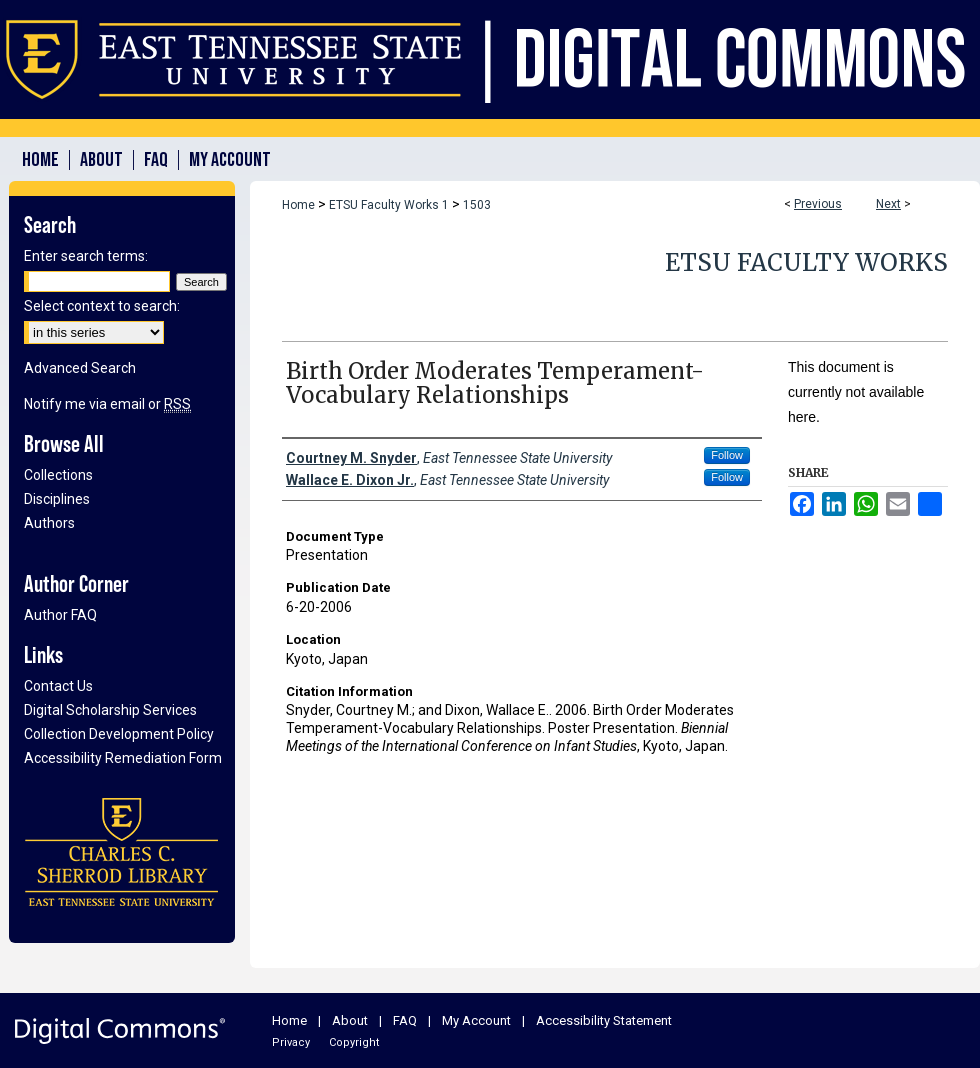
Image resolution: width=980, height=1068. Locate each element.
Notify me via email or (107, 404)
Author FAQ (60, 615)
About (350, 1020)
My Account (476, 1020)
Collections (58, 475)
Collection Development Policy (119, 734)
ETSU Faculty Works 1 (389, 205)
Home (298, 205)
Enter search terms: (86, 256)
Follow (727, 455)
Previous (818, 204)
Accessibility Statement (604, 1020)
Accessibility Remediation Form (123, 758)
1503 (477, 205)
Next (888, 204)
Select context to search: (102, 306)
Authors (49, 523)
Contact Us (58, 686)
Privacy (291, 1042)
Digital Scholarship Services (110, 710)
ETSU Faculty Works (806, 262)
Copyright (354, 1042)
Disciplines (57, 499)
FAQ (405, 1020)
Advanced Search (80, 368)
